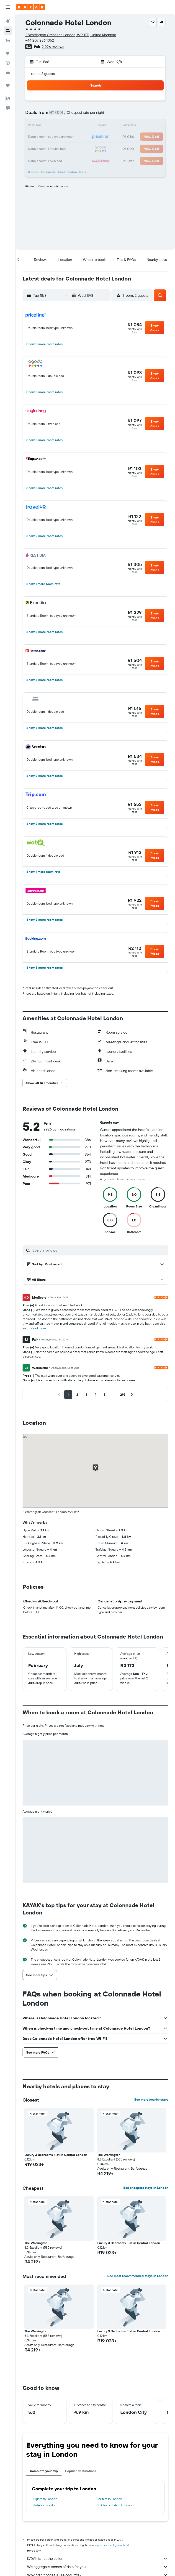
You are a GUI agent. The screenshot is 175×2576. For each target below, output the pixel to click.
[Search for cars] (8, 40)
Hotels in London (45, 2505)
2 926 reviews (53, 46)
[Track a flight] (8, 62)
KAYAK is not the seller (97, 2558)
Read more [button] (38, 1328)
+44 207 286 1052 (39, 40)
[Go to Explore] (8, 53)
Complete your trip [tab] (44, 2471)
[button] (8, 7)
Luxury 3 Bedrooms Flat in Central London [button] (55, 2155)
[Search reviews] (99, 1250)
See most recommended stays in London (137, 2276)
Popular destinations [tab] (80, 2471)
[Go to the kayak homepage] (30, 7)
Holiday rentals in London (114, 2505)
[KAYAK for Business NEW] (8, 72)
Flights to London (45, 2499)
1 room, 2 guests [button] (42, 73)
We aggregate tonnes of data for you (97, 2566)
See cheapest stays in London (145, 2188)
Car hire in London (109, 2499)
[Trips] (8, 85)
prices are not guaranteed (113, 2545)
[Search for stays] (8, 30)
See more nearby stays (151, 2099)
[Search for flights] (8, 21)
